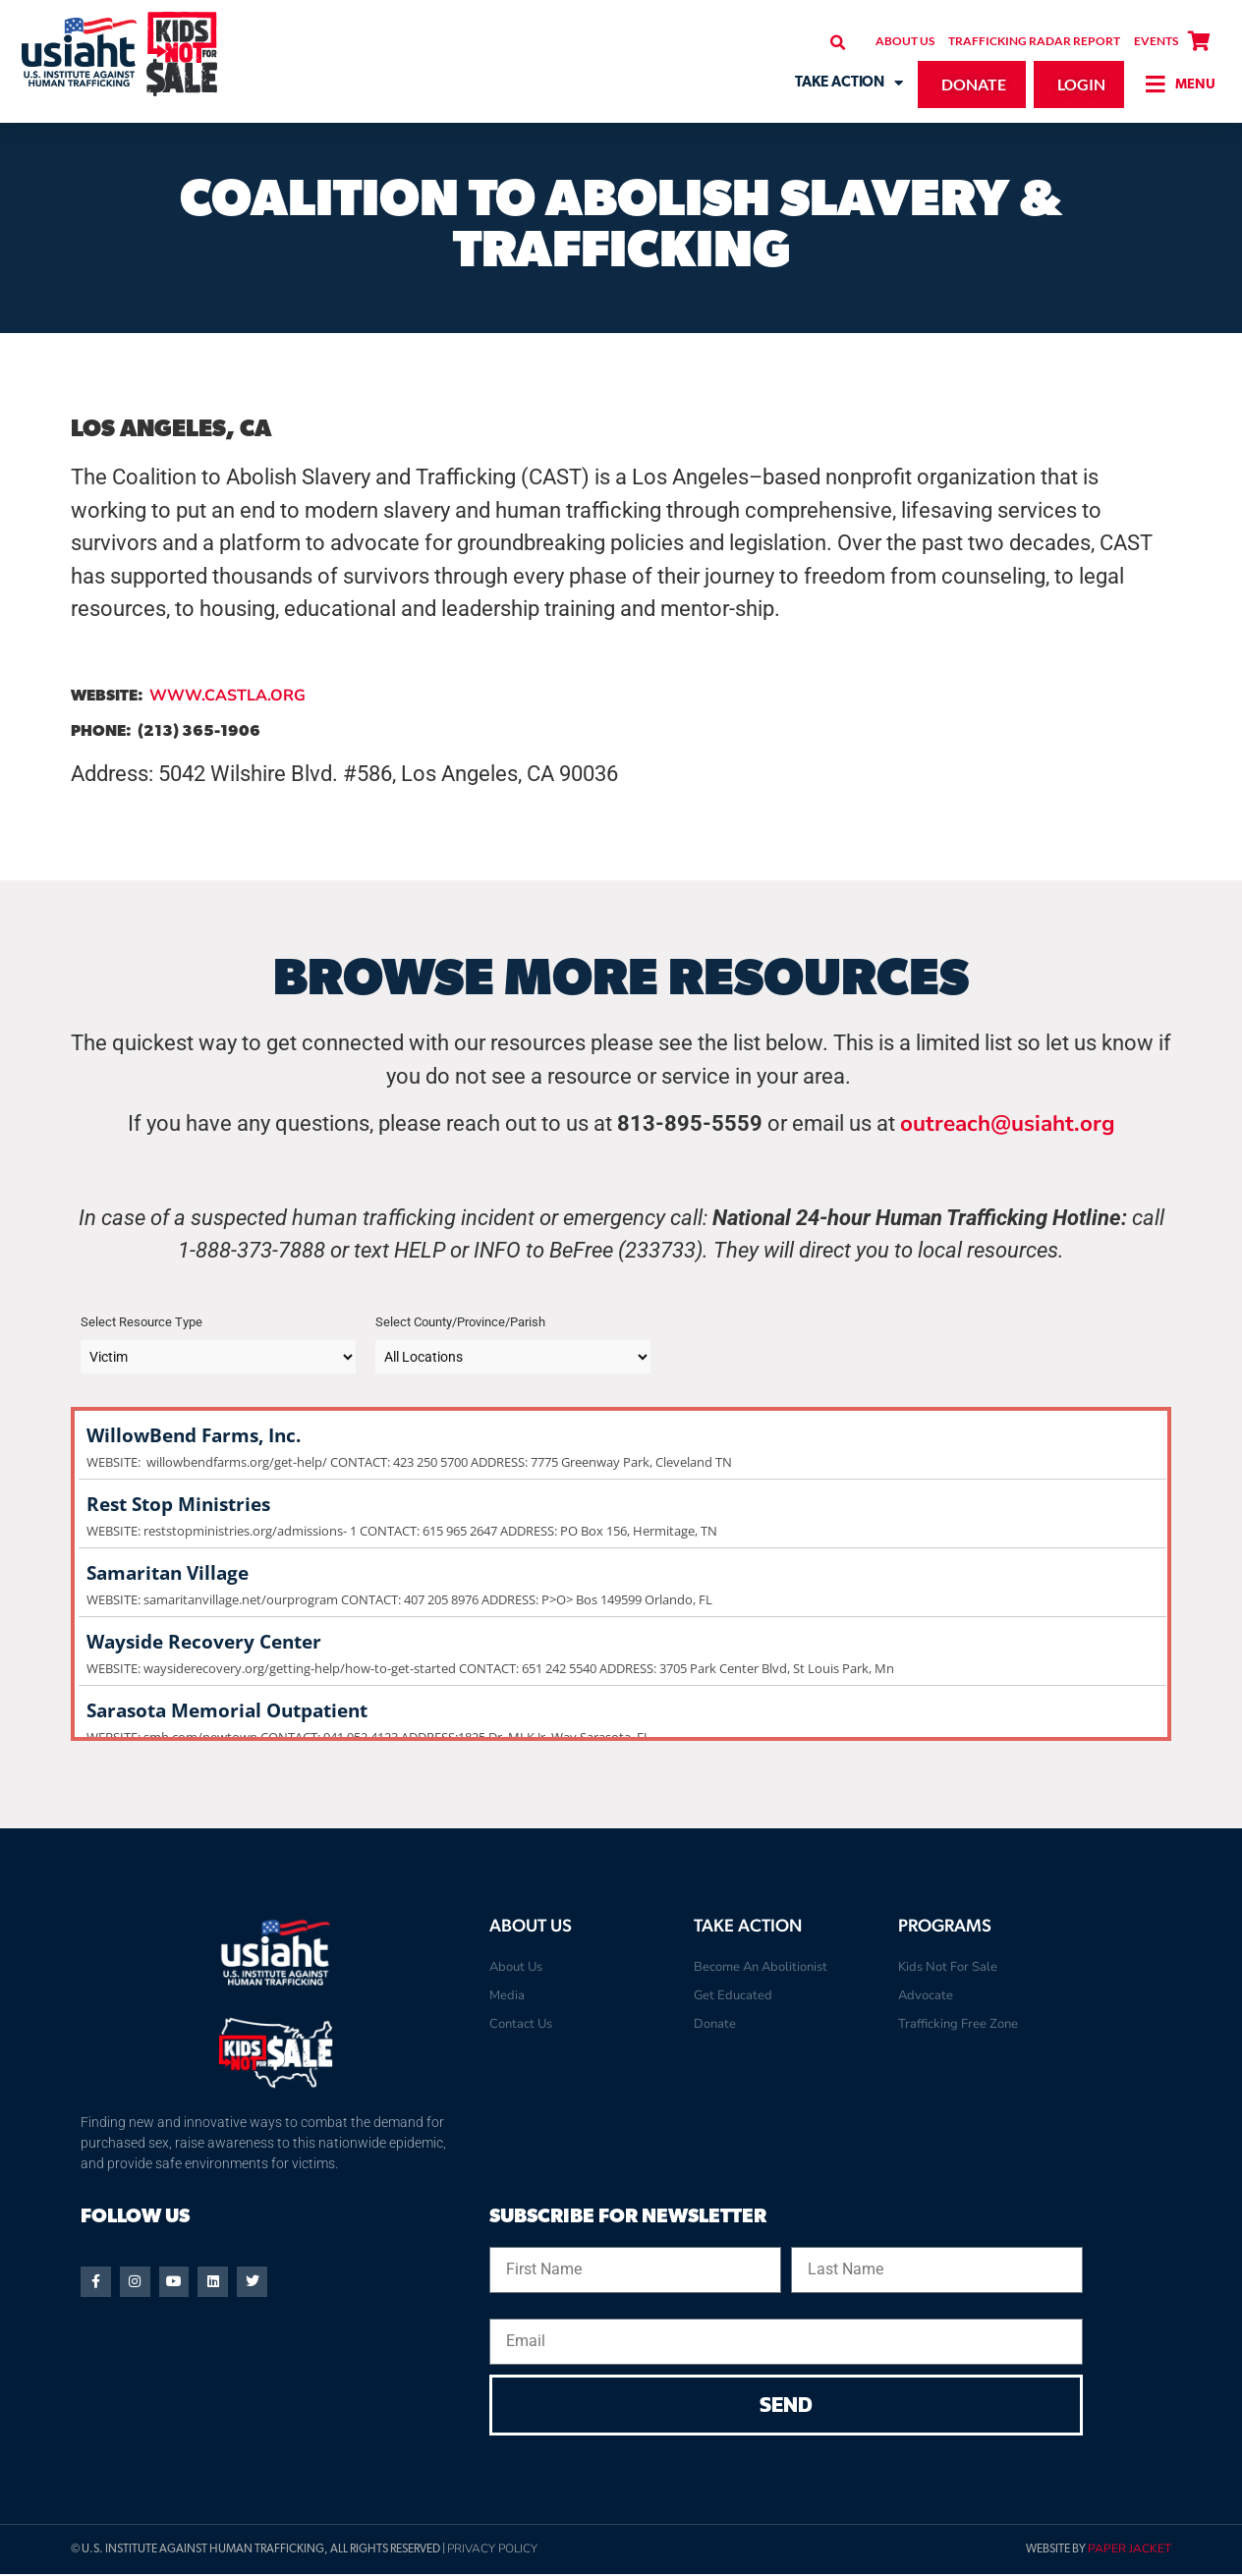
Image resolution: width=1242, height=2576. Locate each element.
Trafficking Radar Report (1034, 40)
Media (507, 1995)
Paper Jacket (1129, 2551)
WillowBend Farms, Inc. (621, 1436)
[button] (837, 43)
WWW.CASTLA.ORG (227, 695)
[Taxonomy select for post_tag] (512, 1356)
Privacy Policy (492, 2551)
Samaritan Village (621, 1573)
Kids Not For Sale (947, 1967)
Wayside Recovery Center (621, 1642)
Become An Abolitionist (760, 1967)
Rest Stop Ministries (621, 1504)
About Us (904, 40)
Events (1156, 40)
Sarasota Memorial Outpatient (621, 1711)
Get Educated (733, 1995)
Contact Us (520, 2024)
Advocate (925, 1995)
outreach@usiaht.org (1007, 1123)
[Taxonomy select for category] (218, 1356)
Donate (715, 2024)
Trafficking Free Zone (958, 2024)
